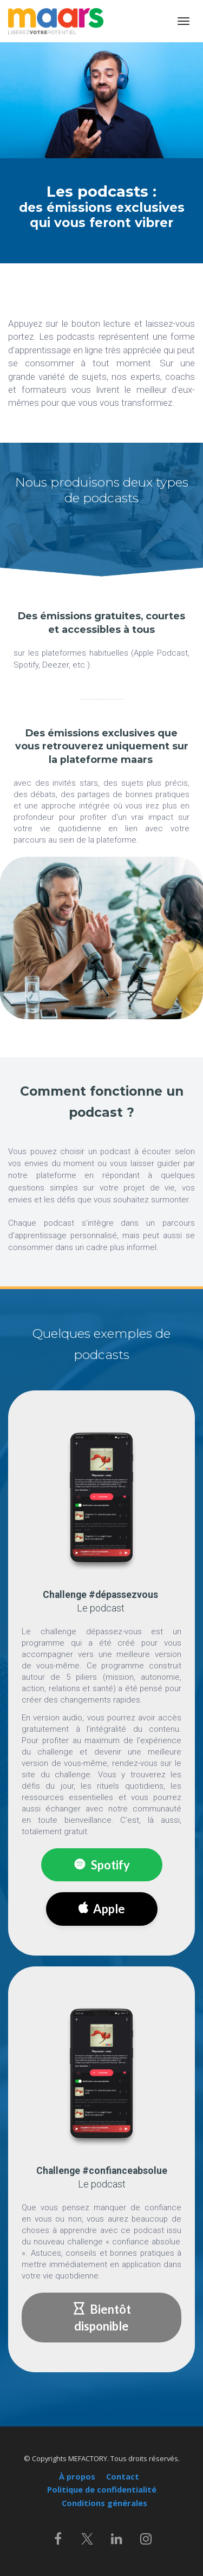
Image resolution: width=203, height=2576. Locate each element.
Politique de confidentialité (101, 2489)
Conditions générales (104, 2503)
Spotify (102, 1864)
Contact (122, 2476)
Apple (101, 1908)
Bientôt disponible (102, 2317)
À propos (77, 2476)
